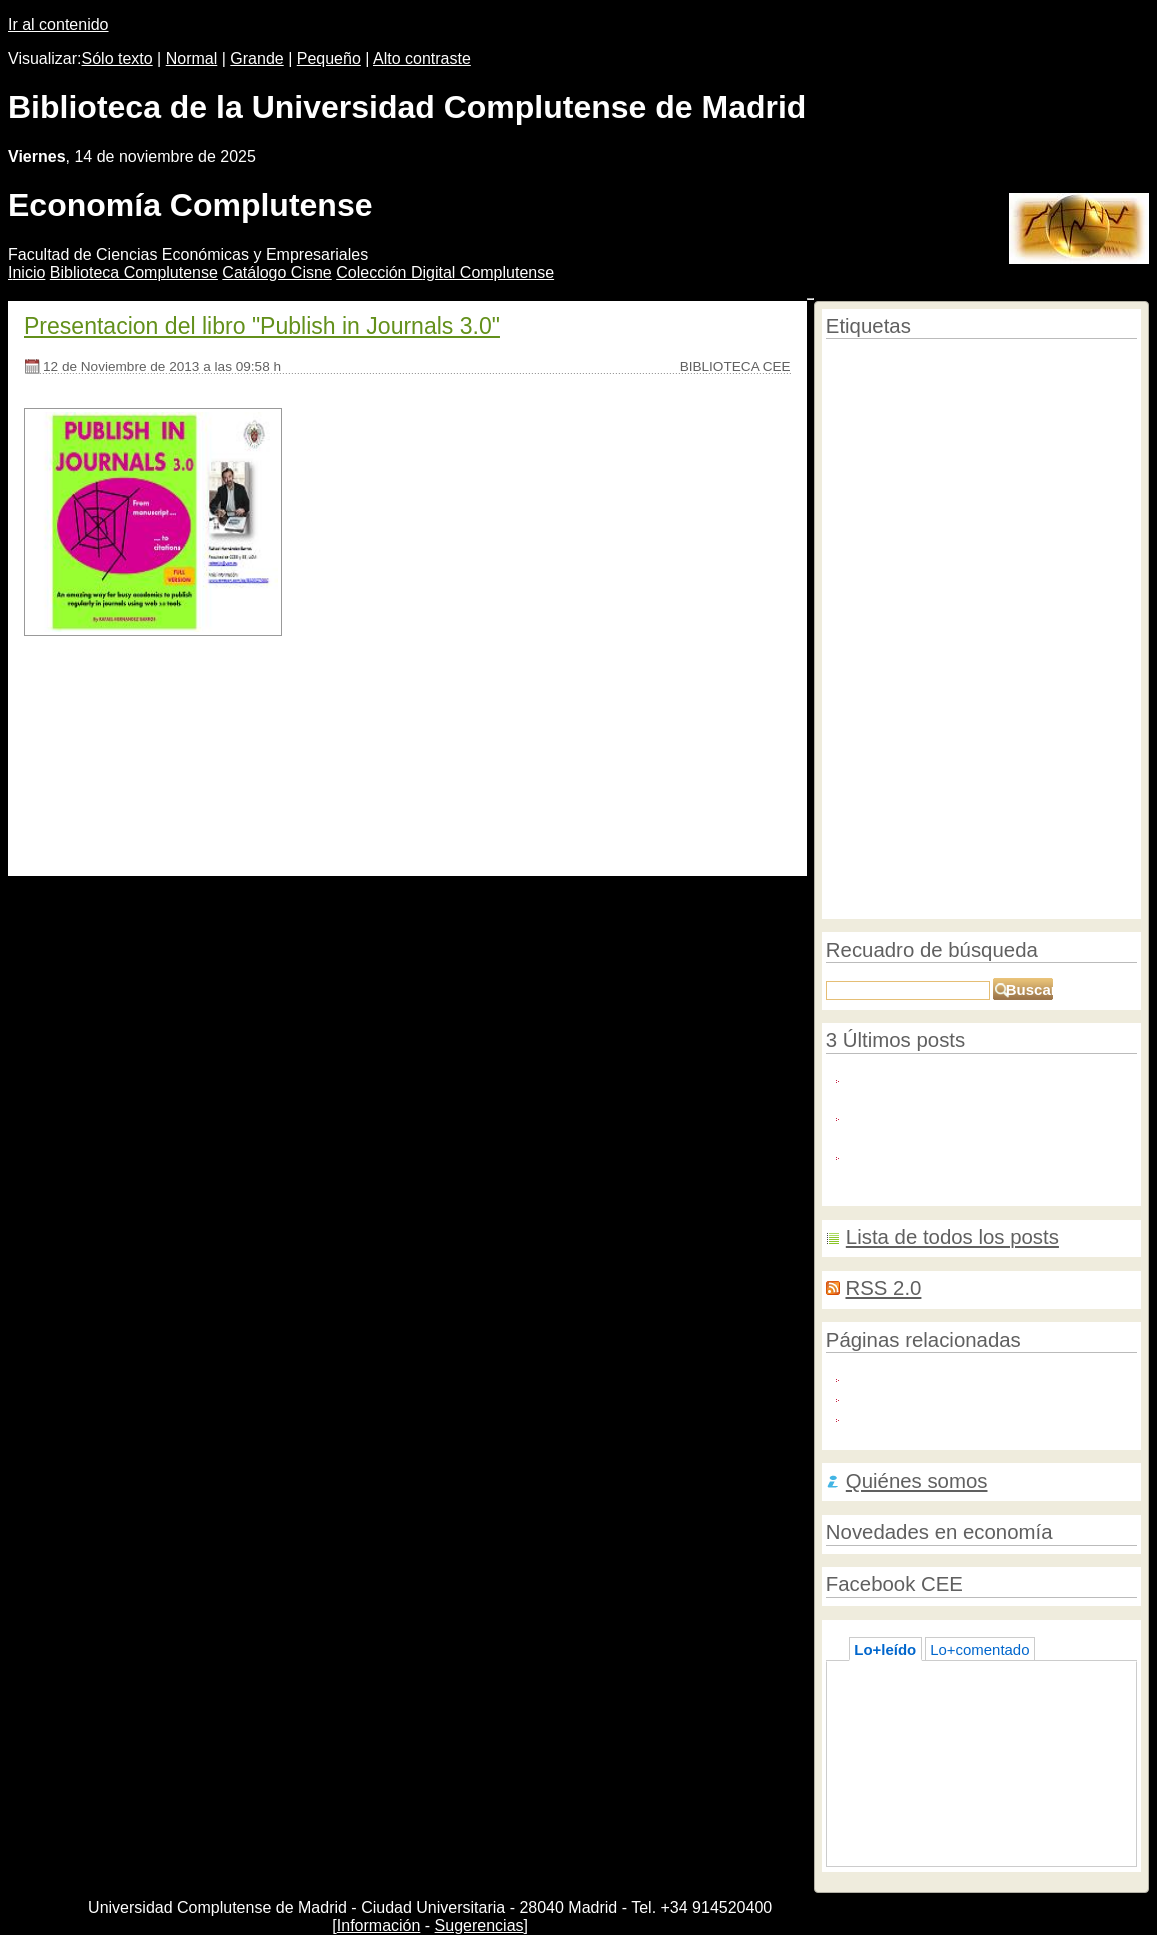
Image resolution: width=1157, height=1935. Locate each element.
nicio (26, 272)
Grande (256, 58)
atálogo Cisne (276, 272)
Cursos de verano (1026, 549)
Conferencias (1038, 460)
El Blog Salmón (900, 1416)
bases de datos (1064, 865)
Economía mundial (889, 588)
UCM (853, 635)
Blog (932, 610)
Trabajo (1109, 735)
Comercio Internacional (991, 665)
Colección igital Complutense (445, 272)
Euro (957, 803)
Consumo (855, 461)
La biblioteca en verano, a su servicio (987, 1737)
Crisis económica (951, 864)
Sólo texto (117, 58)
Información (379, 1925)
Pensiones (920, 784)
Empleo (850, 549)
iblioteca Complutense (134, 272)
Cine (969, 589)
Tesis (1108, 462)
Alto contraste (422, 58)
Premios (849, 825)
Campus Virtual (1008, 418)
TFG (1082, 803)
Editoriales (1043, 439)
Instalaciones (862, 480)
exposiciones (1018, 824)
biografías (927, 710)
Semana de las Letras (897, 885)
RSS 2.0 (883, 1288)
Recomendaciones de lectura (1055, 762)
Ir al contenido (58, 24)
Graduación (858, 902)
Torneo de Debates (967, 736)
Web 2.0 (932, 758)
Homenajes (1019, 589)
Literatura (1055, 610)
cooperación (904, 803)
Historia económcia (1046, 506)
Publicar (848, 363)
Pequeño (329, 58)
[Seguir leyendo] (82, 826)
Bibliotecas (933, 503)
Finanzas (1044, 844)
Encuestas (855, 866)
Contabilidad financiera (899, 527)
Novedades (986, 610)
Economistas (924, 548)
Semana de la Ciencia (1039, 527)
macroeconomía (1023, 569)
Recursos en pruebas (946, 438)
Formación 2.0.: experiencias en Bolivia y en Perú (970, 1826)
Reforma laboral (919, 363)
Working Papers (1020, 803)
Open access (990, 480)
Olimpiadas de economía (1043, 885)
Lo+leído (885, 1649)
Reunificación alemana (889, 845)
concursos (984, 845)
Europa (974, 784)
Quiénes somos (917, 1481)
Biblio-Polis (886, 1396)
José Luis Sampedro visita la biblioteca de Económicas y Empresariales (993, 1787)
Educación (872, 663)
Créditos (927, 479)
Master (908, 461)
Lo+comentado (979, 1649)
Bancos (905, 639)
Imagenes (1052, 735)
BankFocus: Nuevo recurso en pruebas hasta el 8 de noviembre (978, 1125)
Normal (192, 58)
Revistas (957, 461)
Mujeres (1098, 844)
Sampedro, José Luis (999, 639)
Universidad (870, 609)
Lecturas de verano (928, 1757)
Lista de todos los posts (952, 1237)
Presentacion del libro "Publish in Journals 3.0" (262, 326)
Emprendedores (921, 826)
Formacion (861, 709)
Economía (950, 386)
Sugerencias (479, 1925)
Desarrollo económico (1028, 684)
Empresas (857, 783)
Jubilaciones (941, 569)
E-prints (988, 363)
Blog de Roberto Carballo (933, 1376)
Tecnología (858, 761)
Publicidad (1104, 439)
